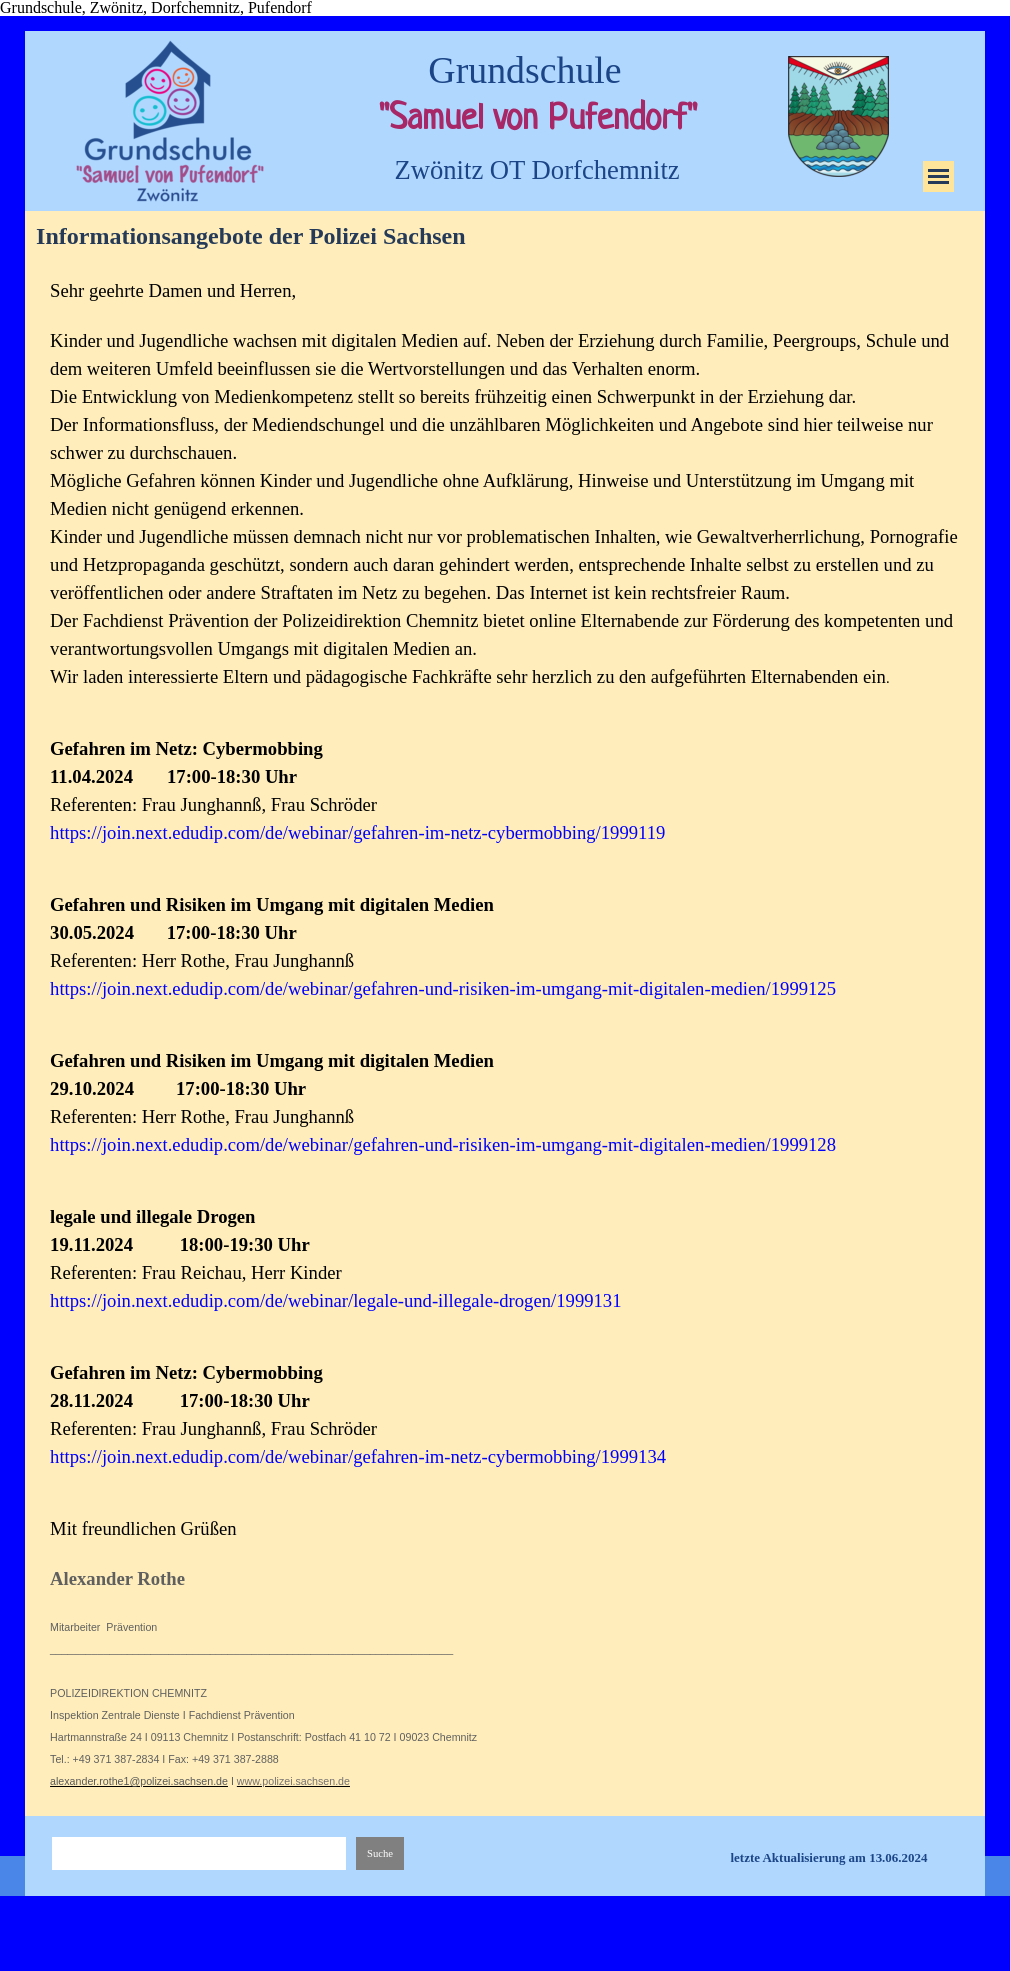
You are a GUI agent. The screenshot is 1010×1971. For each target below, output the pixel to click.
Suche (380, 1853)
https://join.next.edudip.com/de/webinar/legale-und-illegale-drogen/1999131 (335, 1300)
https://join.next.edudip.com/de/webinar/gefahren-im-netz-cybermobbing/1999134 (358, 1456)
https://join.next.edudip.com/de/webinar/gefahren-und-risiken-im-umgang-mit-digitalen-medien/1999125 (443, 988)
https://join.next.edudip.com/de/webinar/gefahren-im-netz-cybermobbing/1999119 (357, 832)
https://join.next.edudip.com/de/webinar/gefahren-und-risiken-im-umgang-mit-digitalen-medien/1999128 (443, 1144)
